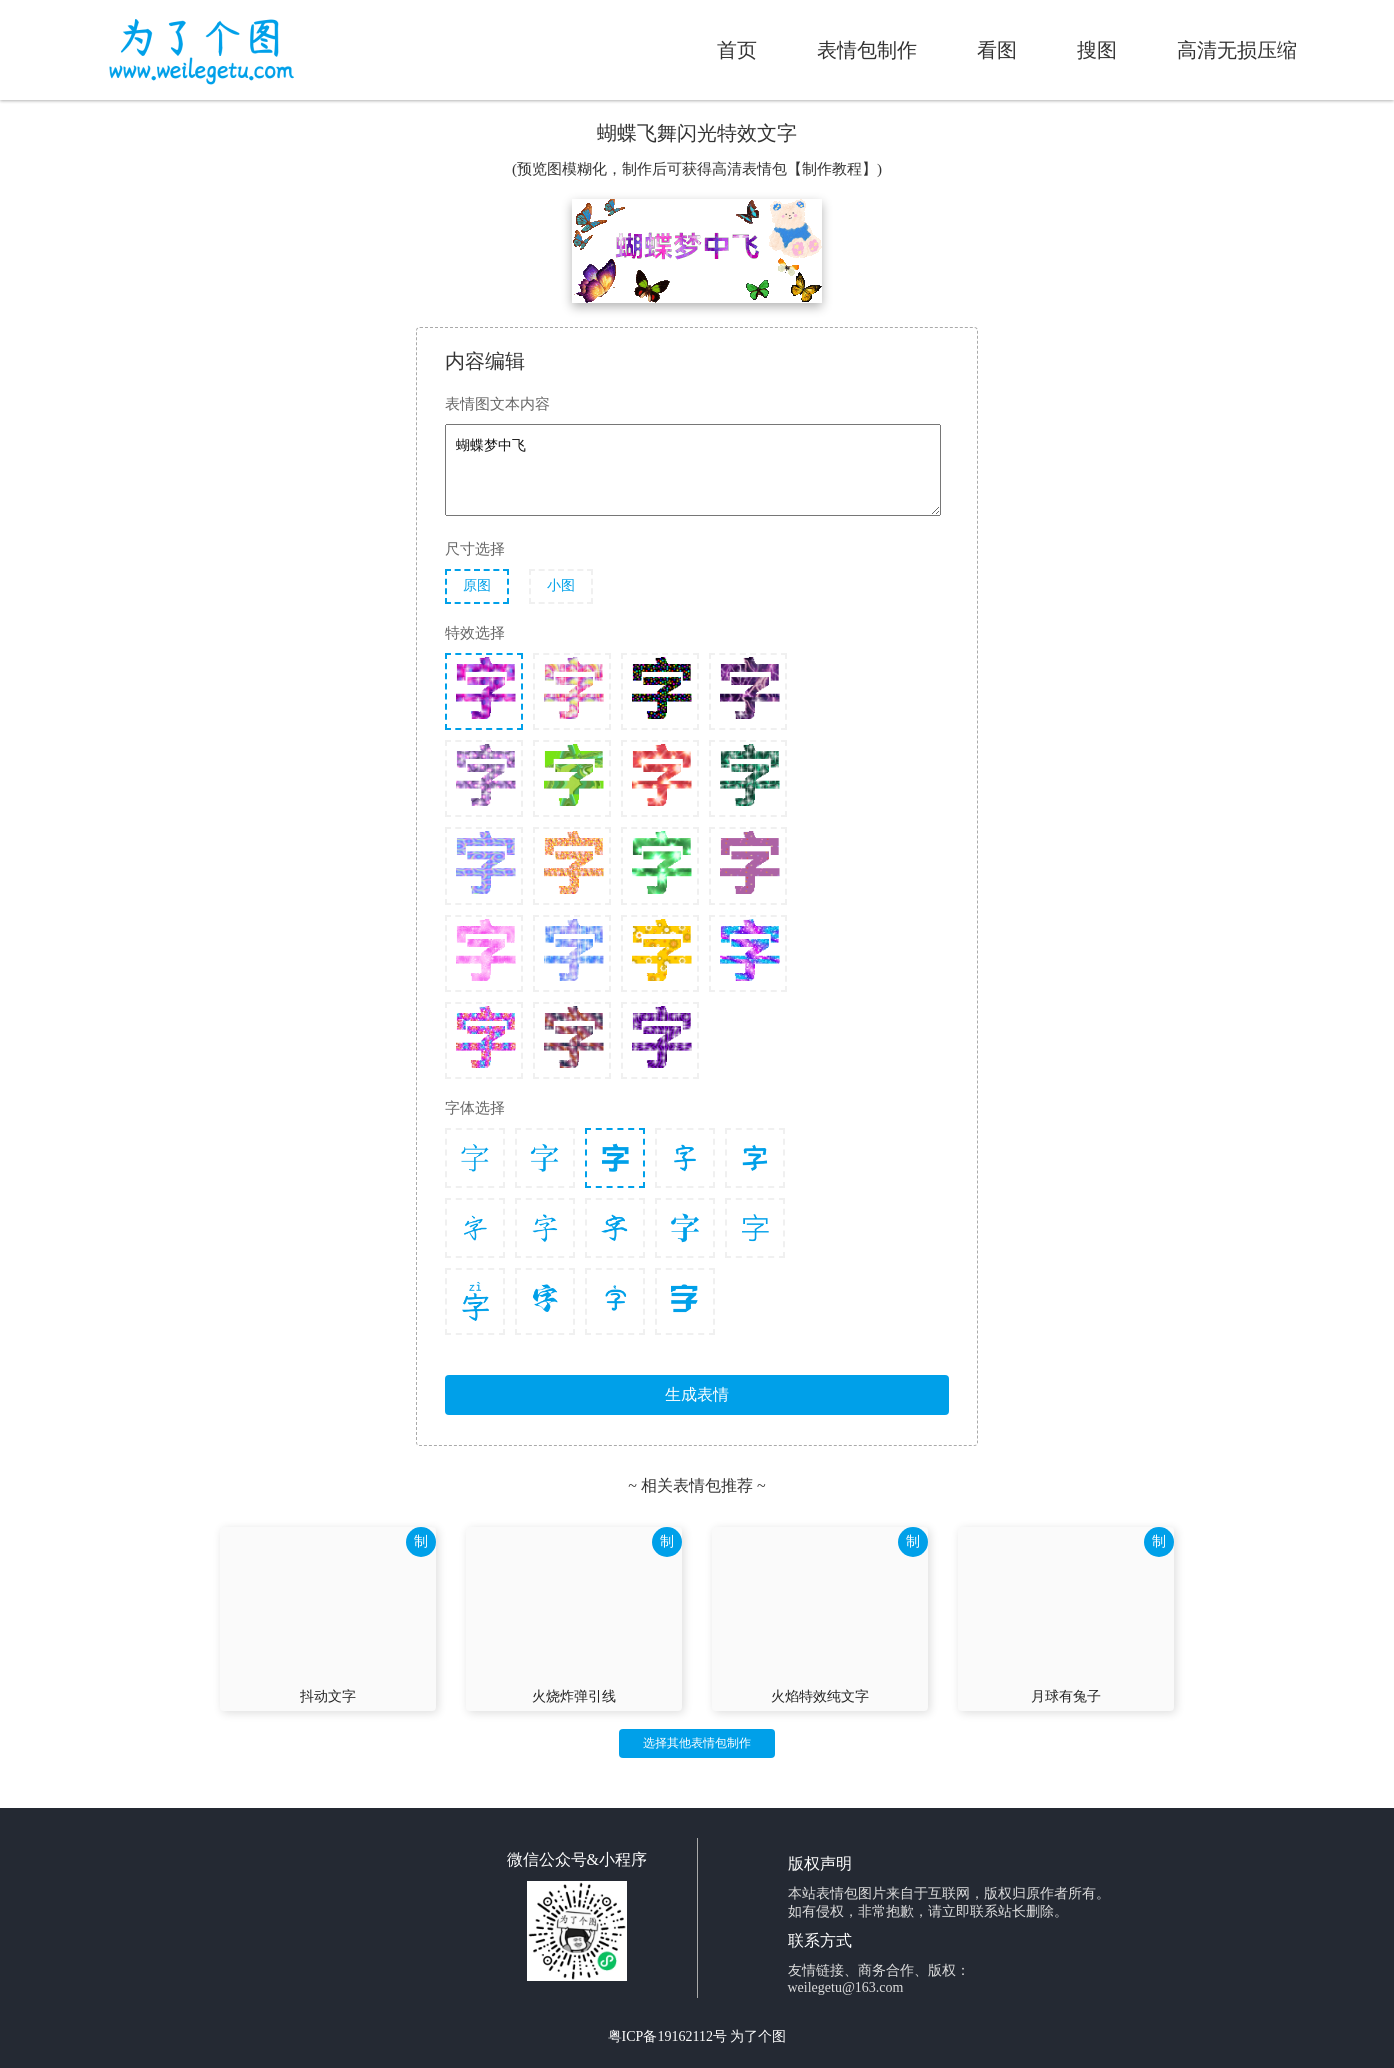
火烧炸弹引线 (574, 1696)
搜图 (1097, 50)
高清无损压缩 (1237, 50)
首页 (737, 50)
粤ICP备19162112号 (667, 2036)
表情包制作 (867, 50)
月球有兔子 (1066, 1696)
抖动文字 (328, 1696)
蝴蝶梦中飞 (693, 470)
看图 (997, 50)
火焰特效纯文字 (820, 1696)
